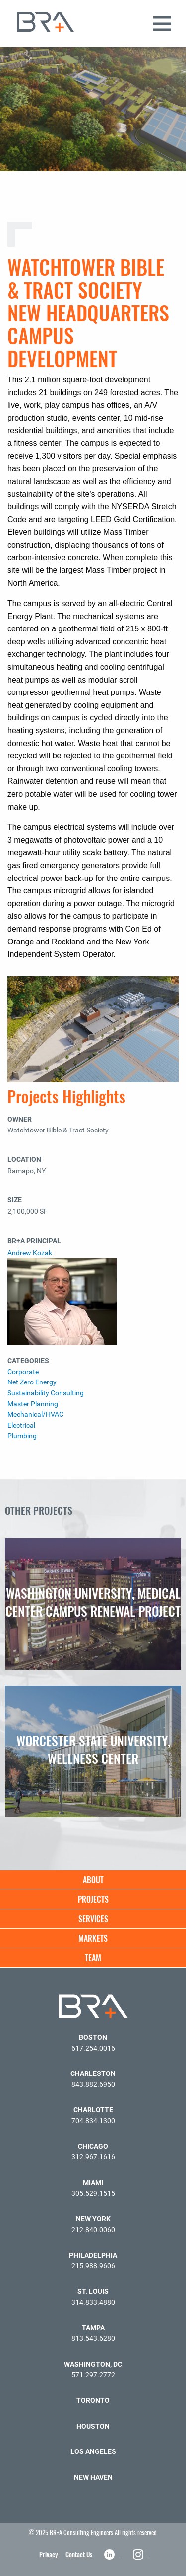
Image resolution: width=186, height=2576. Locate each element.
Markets (93, 1938)
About (93, 1879)
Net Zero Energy (32, 1382)
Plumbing (22, 1436)
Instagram (139, 2554)
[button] (173, 39)
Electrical (21, 1425)
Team (93, 1958)
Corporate (23, 1372)
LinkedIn (110, 2554)
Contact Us (78, 2554)
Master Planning (32, 1404)
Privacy (48, 2554)
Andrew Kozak (29, 1253)
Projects (93, 1899)
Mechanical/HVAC (35, 1414)
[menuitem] (93, 1879)
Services (93, 1919)
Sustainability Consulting (45, 1393)
